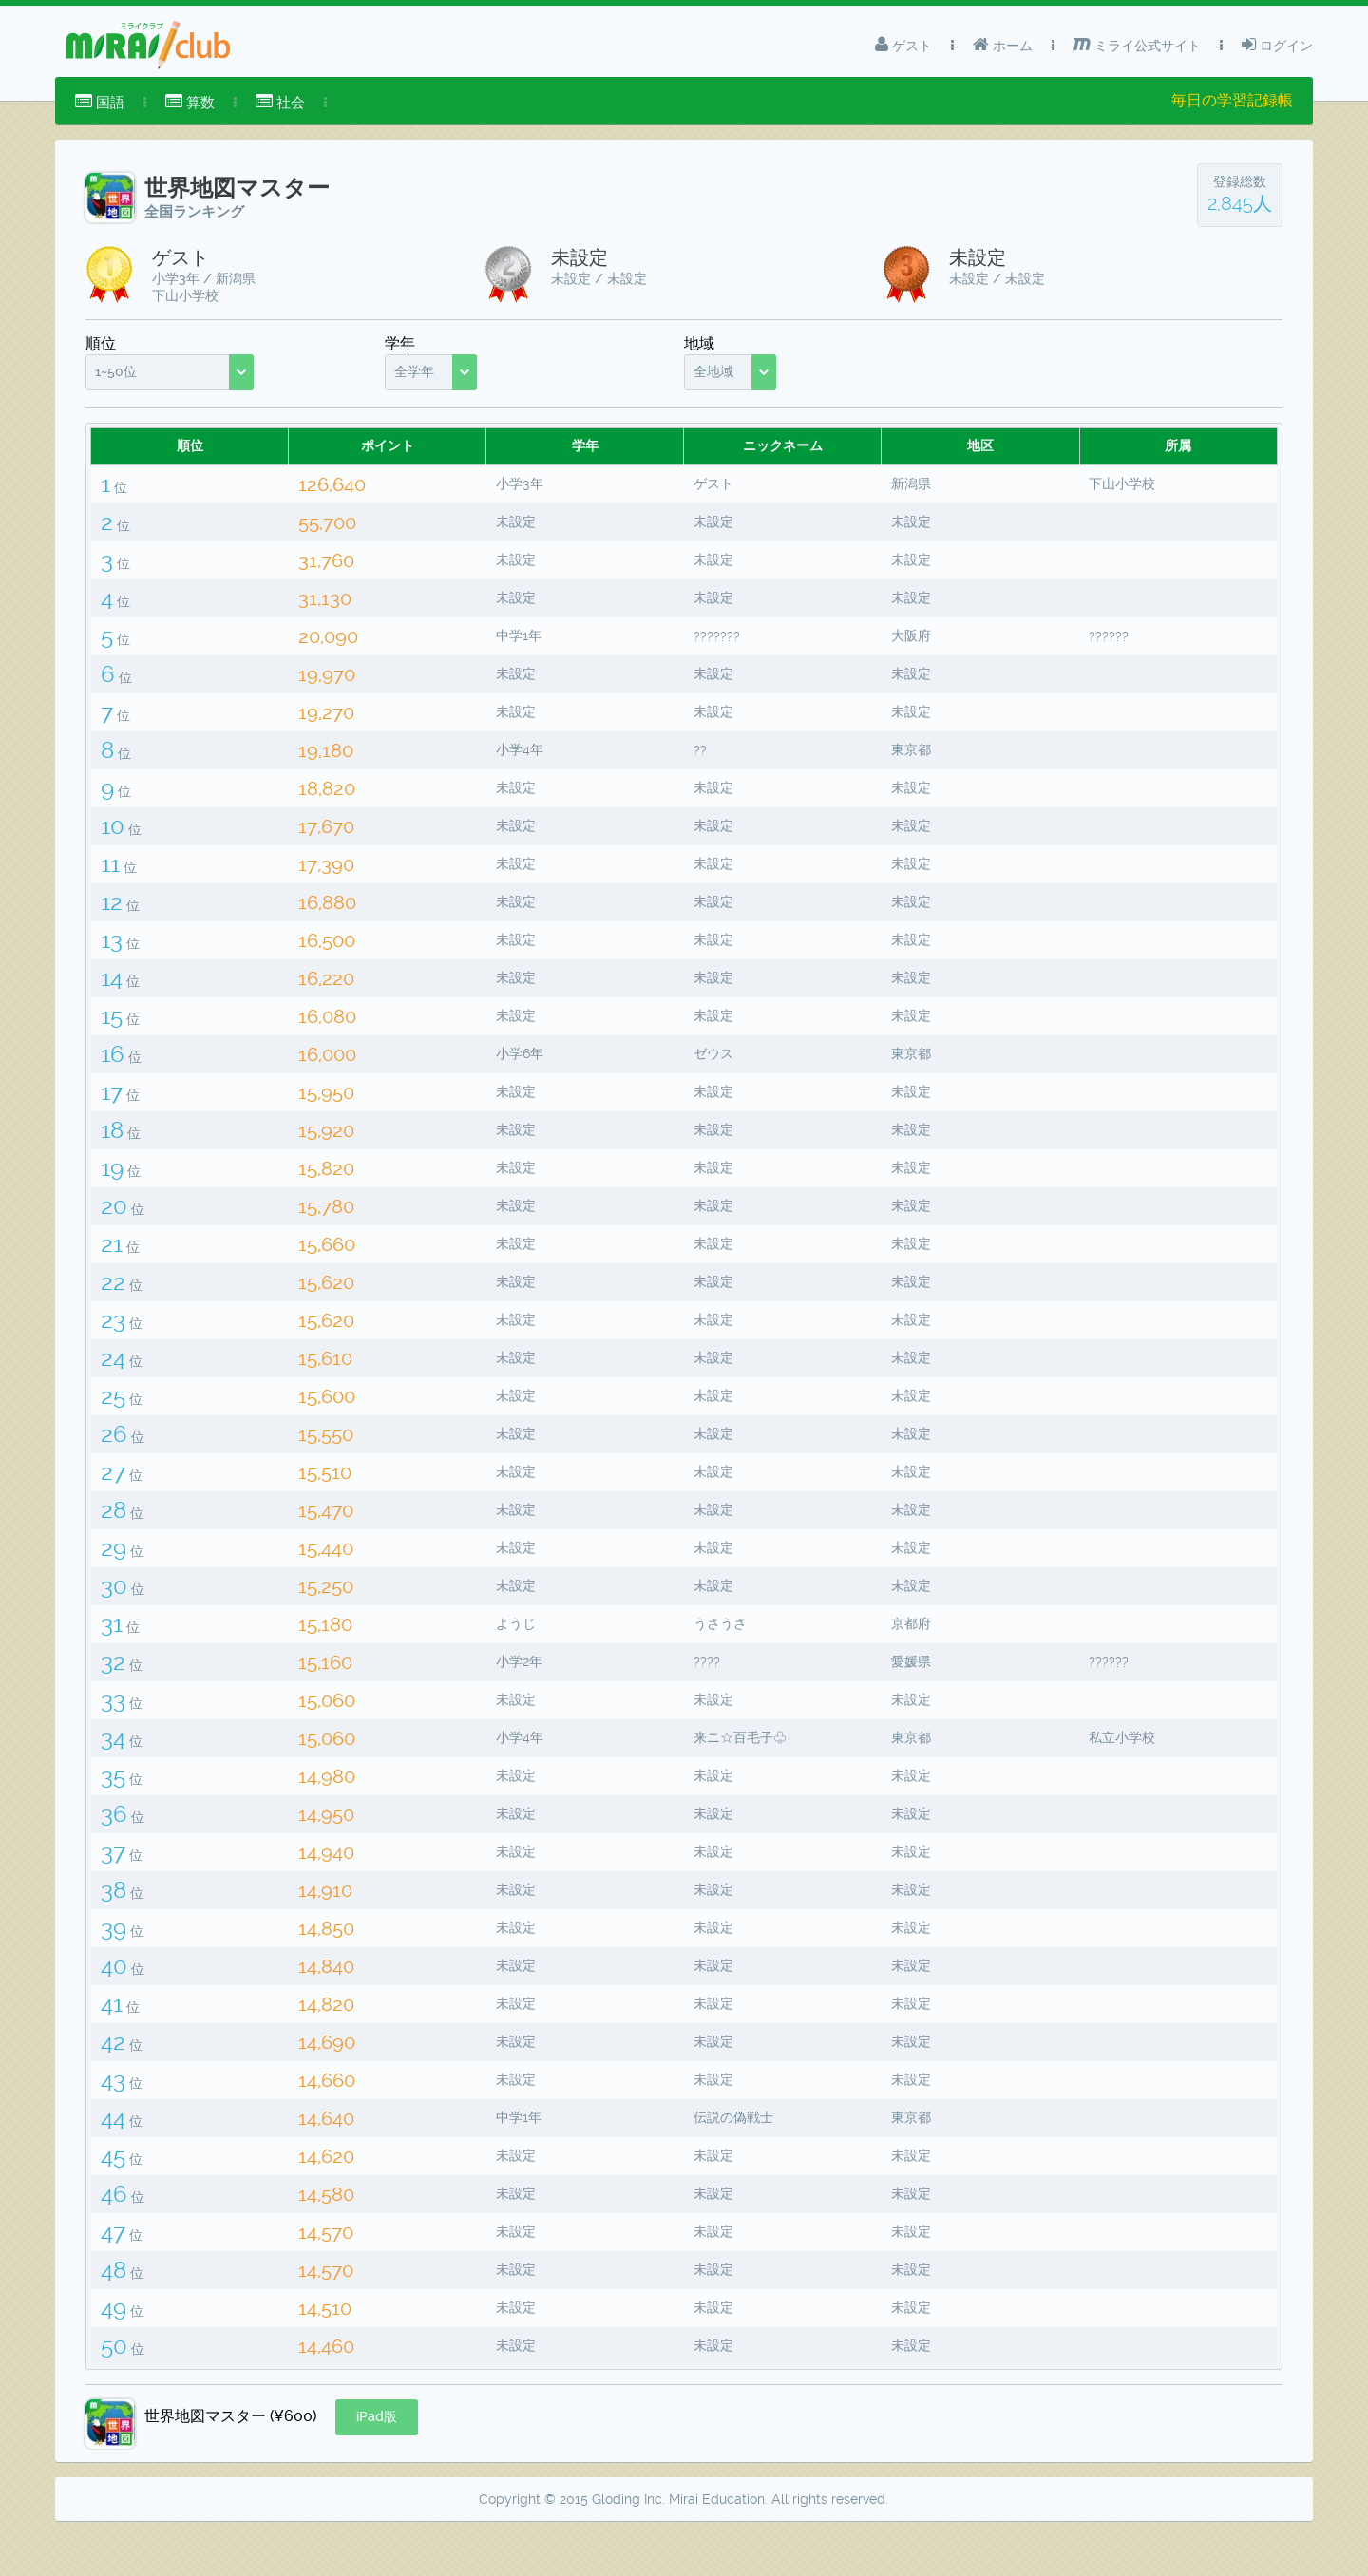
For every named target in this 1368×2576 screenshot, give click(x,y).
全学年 (414, 371)
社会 (280, 102)
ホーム (1003, 44)
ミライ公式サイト (1137, 44)
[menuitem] (99, 102)
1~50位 (116, 371)
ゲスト (903, 44)
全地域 (713, 371)
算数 (190, 102)
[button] (376, 2465)
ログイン (1277, 44)
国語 (99, 102)
